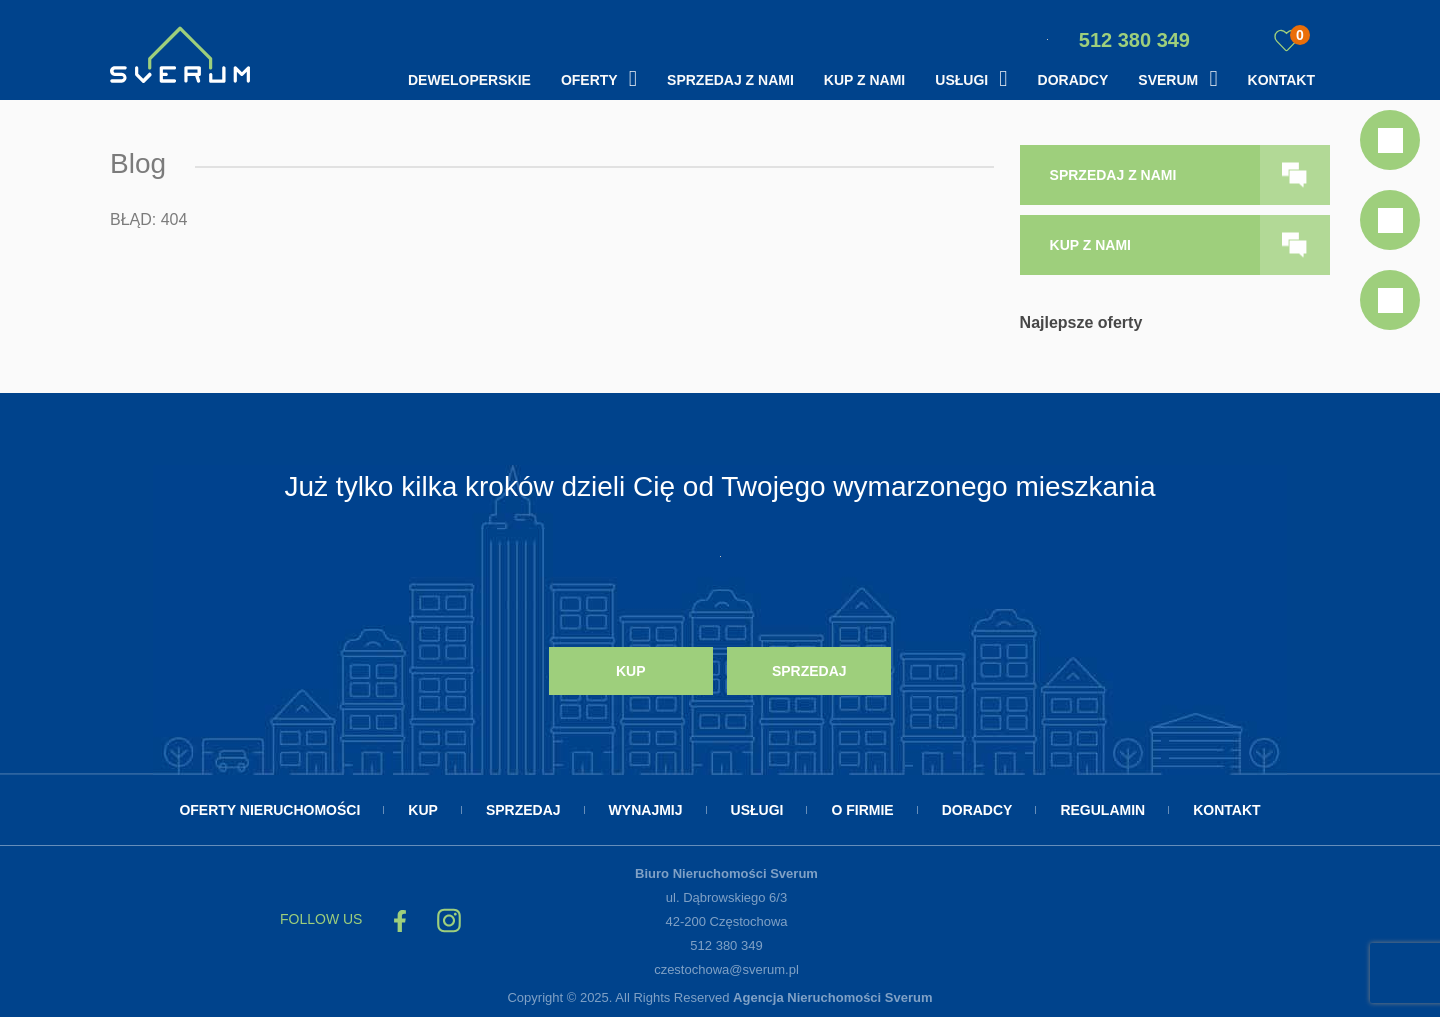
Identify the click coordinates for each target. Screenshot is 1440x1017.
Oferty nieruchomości (269, 810)
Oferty (589, 80)
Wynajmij (646, 810)
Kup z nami (864, 80)
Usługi (961, 80)
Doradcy (1073, 80)
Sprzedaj (809, 671)
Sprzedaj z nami (730, 80)
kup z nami (1090, 245)
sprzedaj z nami (1113, 175)
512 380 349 (1118, 40)
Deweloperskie (469, 80)
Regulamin (1102, 810)
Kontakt (1281, 80)
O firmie (862, 810)
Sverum (1168, 80)
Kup (631, 671)
